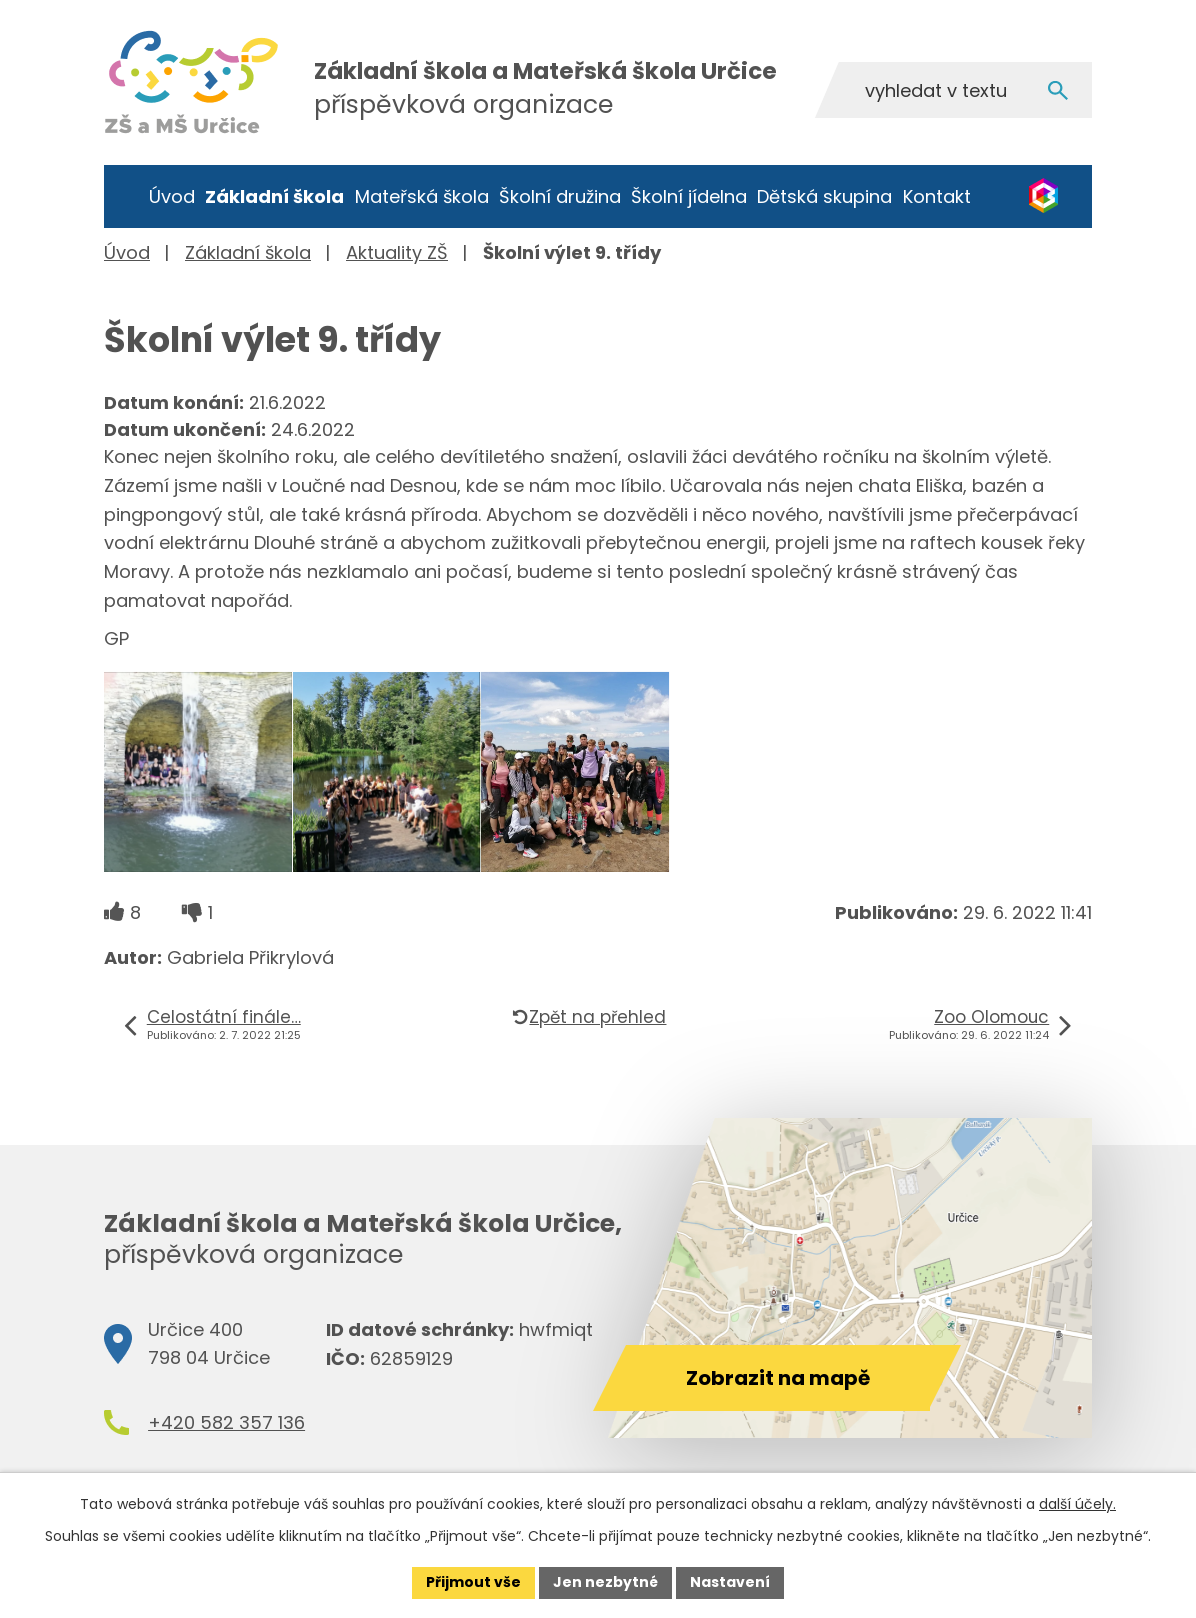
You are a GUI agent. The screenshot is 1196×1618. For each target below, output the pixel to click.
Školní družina (560, 196)
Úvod (172, 196)
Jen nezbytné (605, 1582)
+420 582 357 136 (226, 1422)
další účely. (1077, 1504)
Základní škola (274, 196)
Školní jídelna (689, 196)
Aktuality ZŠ (397, 252)
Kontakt (937, 196)
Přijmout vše (473, 1582)
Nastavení (730, 1582)
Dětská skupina (824, 196)
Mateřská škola (422, 196)
